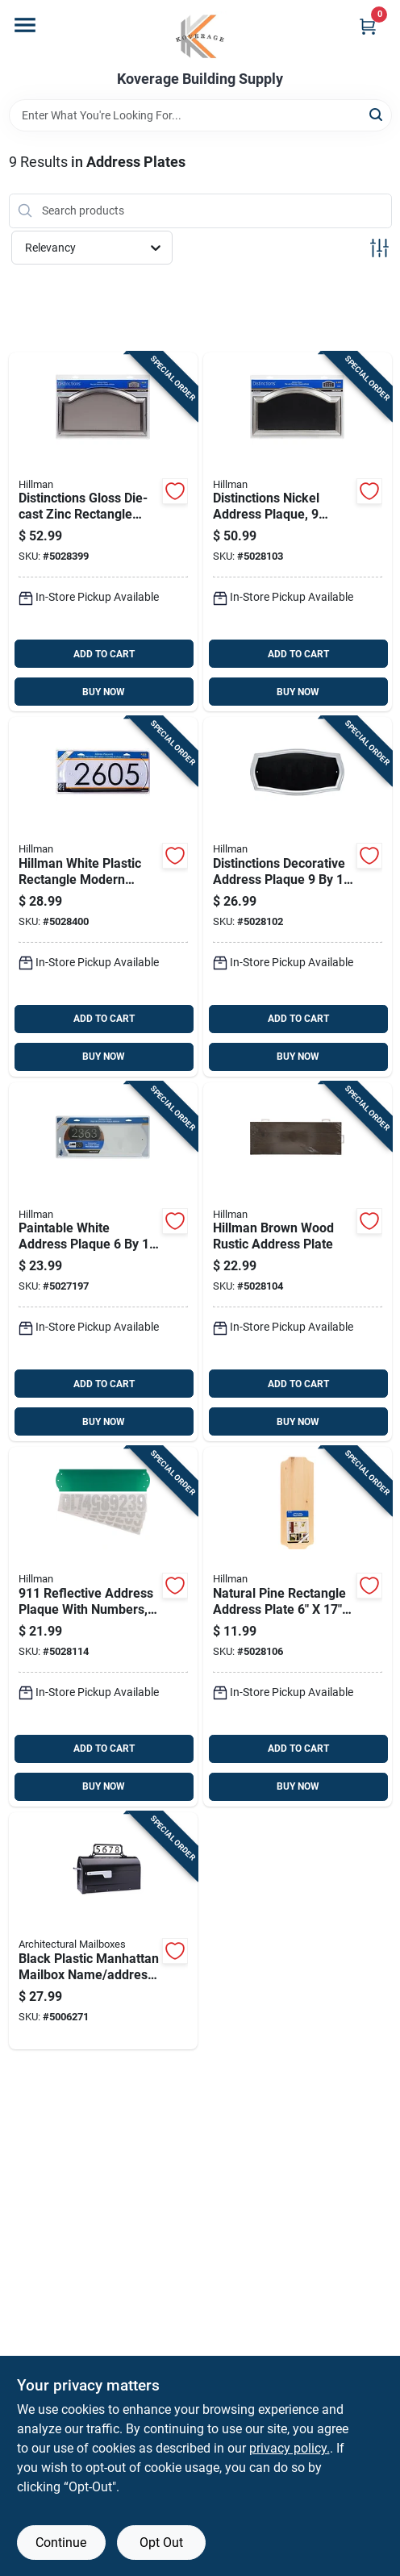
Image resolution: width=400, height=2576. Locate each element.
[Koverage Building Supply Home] (200, 35)
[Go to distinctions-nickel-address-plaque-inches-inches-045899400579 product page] (297, 532)
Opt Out (161, 2542)
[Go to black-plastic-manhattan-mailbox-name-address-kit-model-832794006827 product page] (103, 1930)
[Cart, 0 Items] (368, 26)
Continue (60, 2542)
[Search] (377, 114)
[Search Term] (200, 115)
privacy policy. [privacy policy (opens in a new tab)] (289, 2448)
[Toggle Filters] (379, 248)
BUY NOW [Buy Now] (103, 692)
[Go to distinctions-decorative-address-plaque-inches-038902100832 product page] (297, 897)
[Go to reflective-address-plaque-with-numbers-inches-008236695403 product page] (103, 1627)
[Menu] (25, 25)
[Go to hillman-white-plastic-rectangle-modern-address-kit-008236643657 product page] (103, 897)
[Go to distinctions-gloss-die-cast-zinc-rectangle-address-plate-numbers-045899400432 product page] (103, 532)
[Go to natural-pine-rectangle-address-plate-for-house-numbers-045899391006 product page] (297, 1627)
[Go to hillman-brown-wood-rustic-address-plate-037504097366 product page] (297, 1262)
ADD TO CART (104, 654)
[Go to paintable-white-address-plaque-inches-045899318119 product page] (103, 1262)
